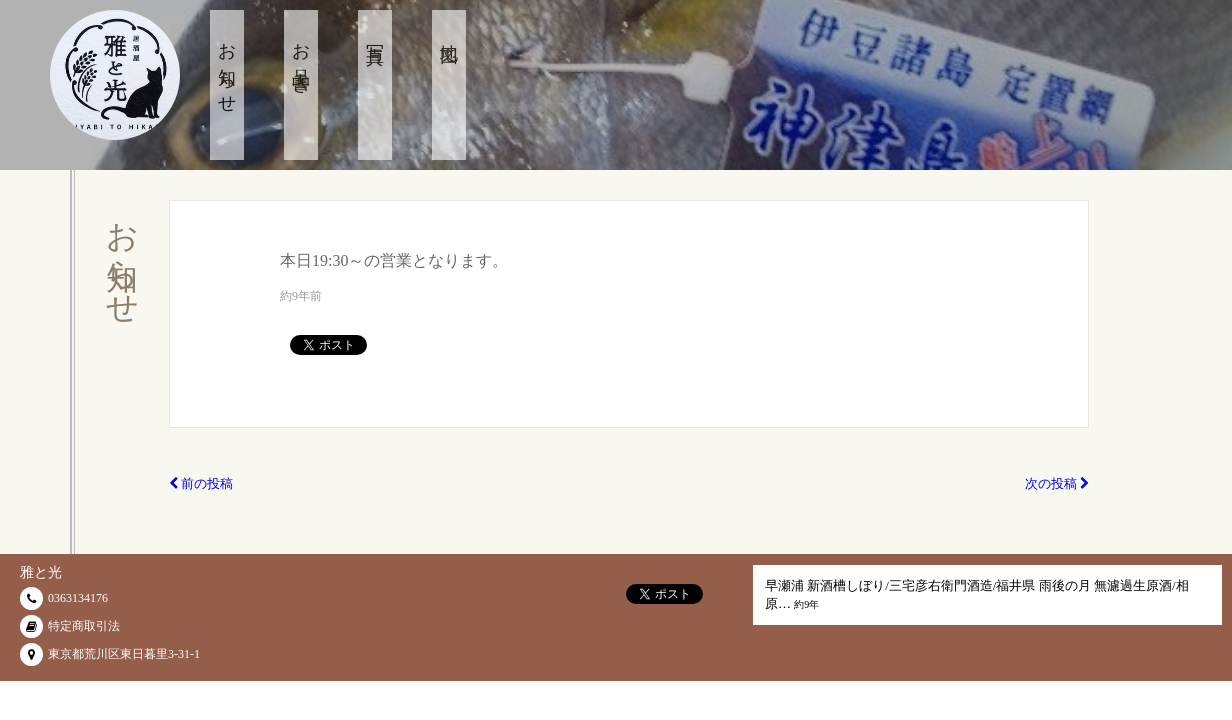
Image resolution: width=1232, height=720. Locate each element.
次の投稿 (1057, 483)
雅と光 (41, 572)
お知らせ (227, 69)
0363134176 (78, 598)
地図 (449, 34)
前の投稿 (201, 483)
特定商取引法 (84, 626)
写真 (375, 34)
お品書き (301, 59)
